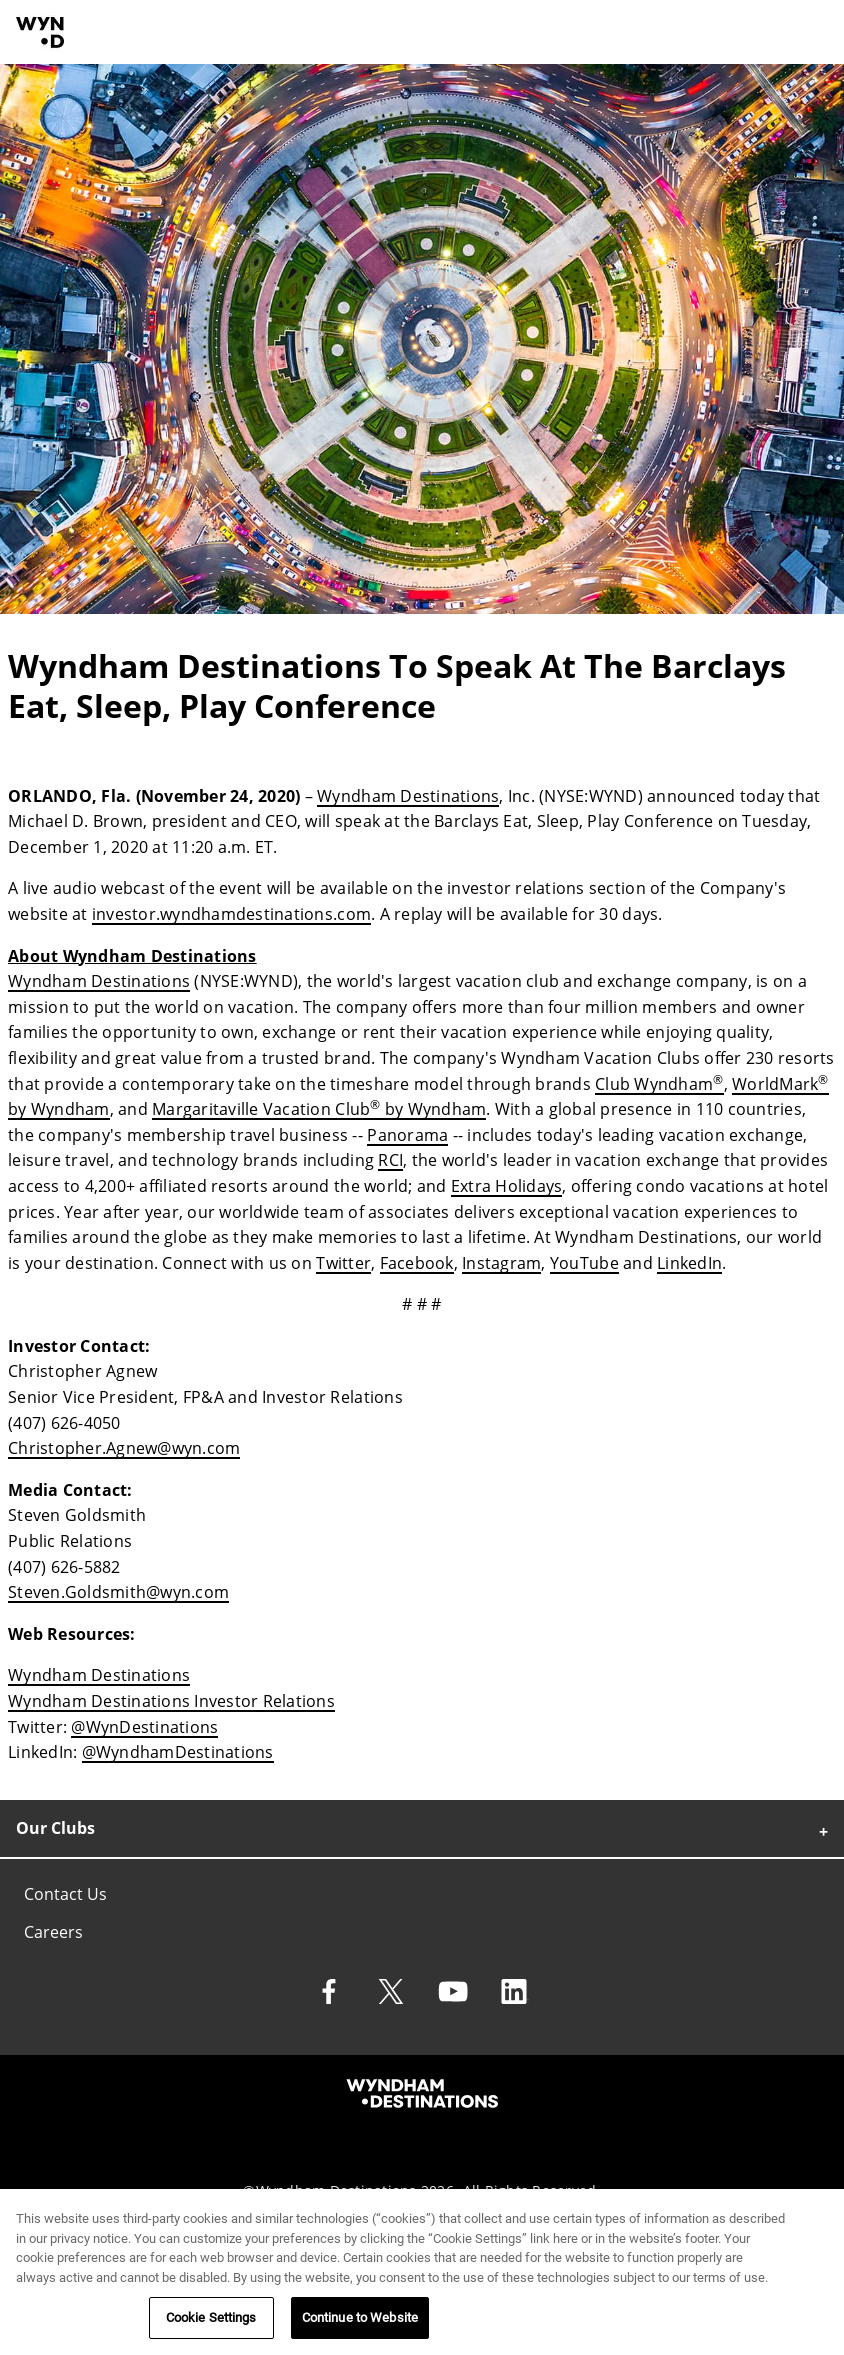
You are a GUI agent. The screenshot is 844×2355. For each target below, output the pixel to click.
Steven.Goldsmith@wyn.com (118, 1592)
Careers (53, 1932)
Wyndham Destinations (408, 796)
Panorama (407, 1135)
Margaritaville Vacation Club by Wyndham (319, 1109)
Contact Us (65, 1894)
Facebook (417, 1263)
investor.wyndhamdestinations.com (231, 914)
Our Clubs (55, 1828)
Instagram (501, 1263)
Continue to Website (360, 2323)
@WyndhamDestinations (178, 1752)
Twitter (343, 1263)
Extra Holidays (507, 1186)
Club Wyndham (659, 1084)
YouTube (584, 1263)
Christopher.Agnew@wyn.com (124, 1448)
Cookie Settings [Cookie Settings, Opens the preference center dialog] (211, 2323)
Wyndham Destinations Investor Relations (171, 1701)
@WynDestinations (144, 1727)
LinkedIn (689, 1263)
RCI (390, 1160)
